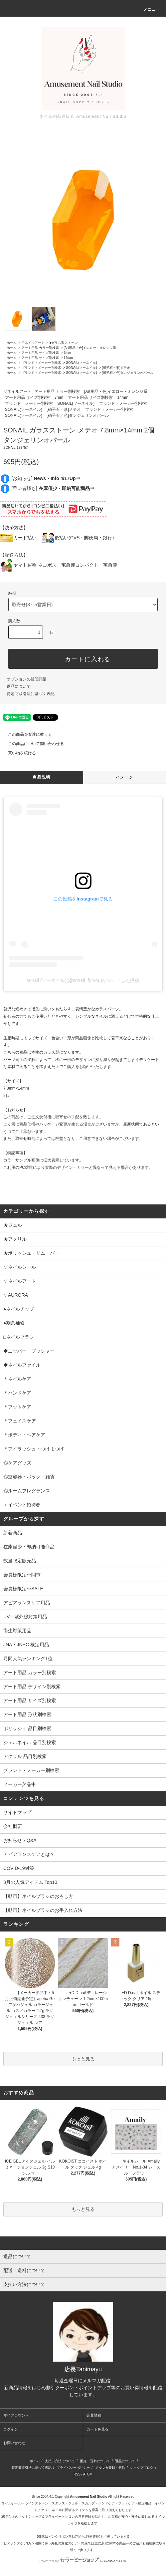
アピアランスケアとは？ (29, 1854)
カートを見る (97, 2429)
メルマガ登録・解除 (110, 2467)
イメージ (124, 777)
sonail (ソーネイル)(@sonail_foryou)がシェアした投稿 (83, 980)
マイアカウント (16, 2415)
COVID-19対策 (18, 1868)
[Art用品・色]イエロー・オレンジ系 (90, 348)
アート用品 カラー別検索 (40, 348)
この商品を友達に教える (26, 734)
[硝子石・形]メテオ (116, 368)
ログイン (10, 2429)
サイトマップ (17, 1812)
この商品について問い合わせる (32, 743)
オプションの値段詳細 (27, 679)
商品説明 (41, 777)
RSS (77, 2474)
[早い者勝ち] (52, 488)
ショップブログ (141, 2467)
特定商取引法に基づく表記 (31, 693)
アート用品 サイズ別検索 (40, 353)
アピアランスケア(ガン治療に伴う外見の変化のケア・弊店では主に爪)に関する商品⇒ (64, 2543)
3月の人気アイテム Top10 (30, 1882)
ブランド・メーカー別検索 (41, 363)
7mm (67, 353)
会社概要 (12, 1826)
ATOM (87, 2474)
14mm (68, 358)
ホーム (12, 343)
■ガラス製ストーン (63, 343)
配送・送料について (95, 2461)
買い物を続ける (18, 753)
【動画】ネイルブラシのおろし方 (38, 1896)
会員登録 (93, 2415)
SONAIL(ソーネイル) (81, 363)
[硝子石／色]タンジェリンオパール (128, 373)
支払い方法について (60, 2461)
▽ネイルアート (33, 343)
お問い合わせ (14, 2443)
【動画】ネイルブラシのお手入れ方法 (43, 1910)
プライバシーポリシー (73, 2467)
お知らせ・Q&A (20, 1840)
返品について (19, 686)
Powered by (82, 2561)
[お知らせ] (46, 478)
